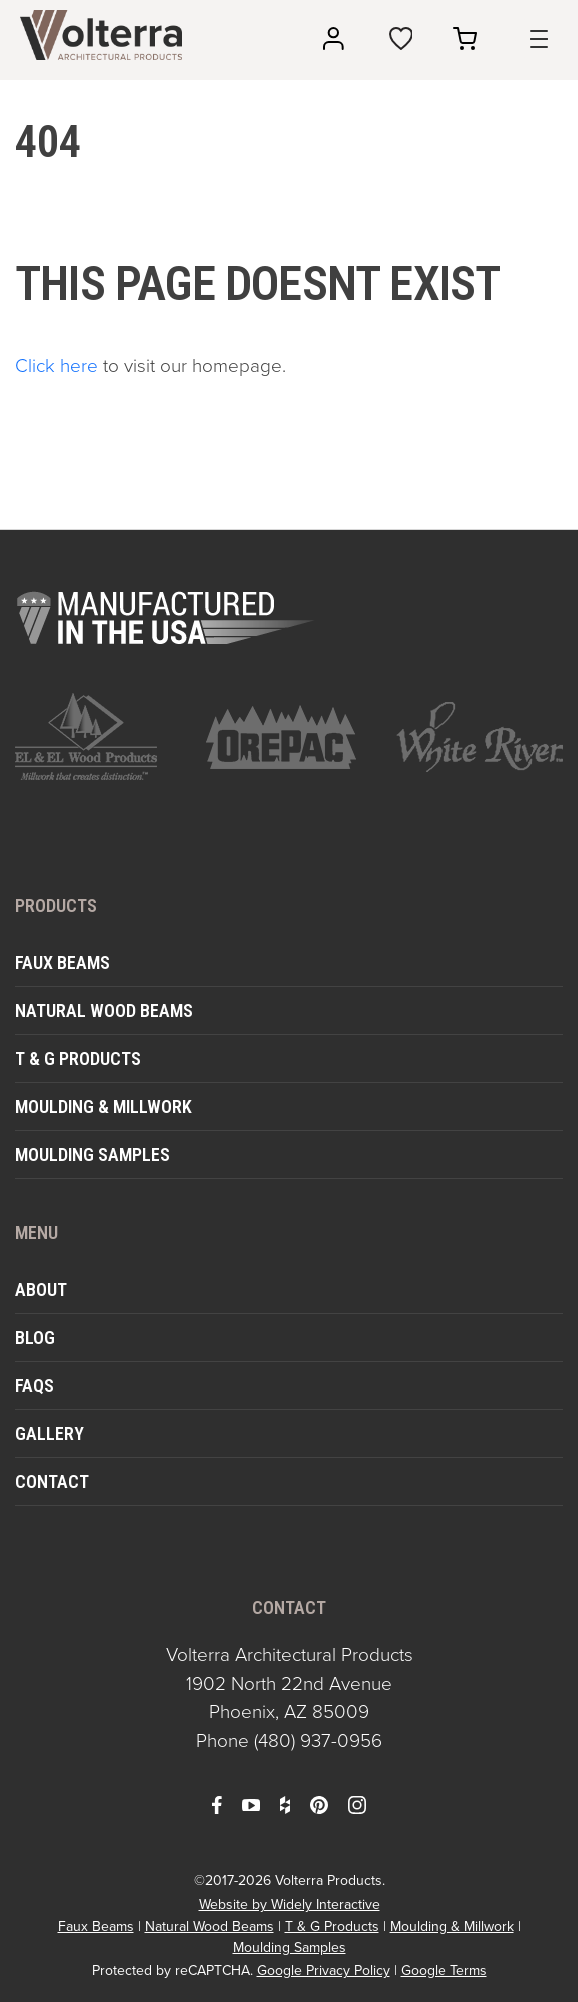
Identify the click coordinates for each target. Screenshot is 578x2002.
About (41, 1289)
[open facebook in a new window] (217, 1804)
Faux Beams (62, 962)
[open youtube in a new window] (251, 1804)
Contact (52, 1481)
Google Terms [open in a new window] (444, 1970)
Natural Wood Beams (104, 1010)
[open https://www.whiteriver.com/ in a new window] (479, 737)
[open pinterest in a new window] (319, 1804)
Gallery (49, 1433)
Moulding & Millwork (103, 1106)
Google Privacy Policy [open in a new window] (323, 1970)
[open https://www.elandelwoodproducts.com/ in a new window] (98, 736)
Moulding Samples (92, 1154)
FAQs (34, 1385)
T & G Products (78, 1058)
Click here (56, 365)
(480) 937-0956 (318, 1740)
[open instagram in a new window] (357, 1804)
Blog (35, 1337)
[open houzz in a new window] (285, 1804)
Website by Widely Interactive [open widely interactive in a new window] (289, 1904)
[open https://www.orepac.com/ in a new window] (289, 737)
